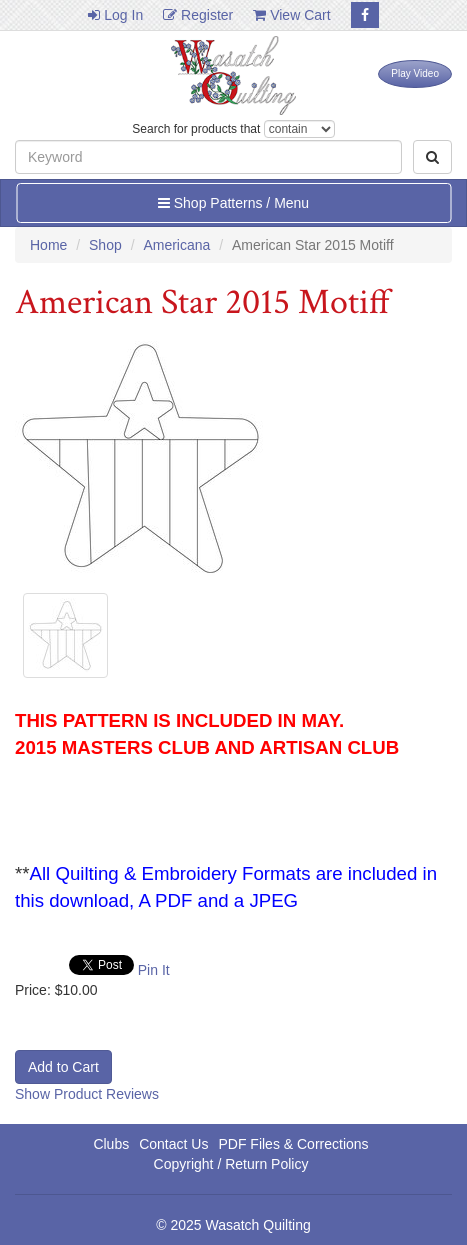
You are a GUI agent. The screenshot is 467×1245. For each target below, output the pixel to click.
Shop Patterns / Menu (233, 203)
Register (198, 15)
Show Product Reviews (87, 1094)
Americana (176, 245)
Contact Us (173, 1144)
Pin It (154, 970)
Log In (115, 15)
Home (48, 245)
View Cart (291, 15)
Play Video (415, 73)
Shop (105, 245)
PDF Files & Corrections (293, 1144)
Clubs (111, 1144)
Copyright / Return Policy (231, 1164)
